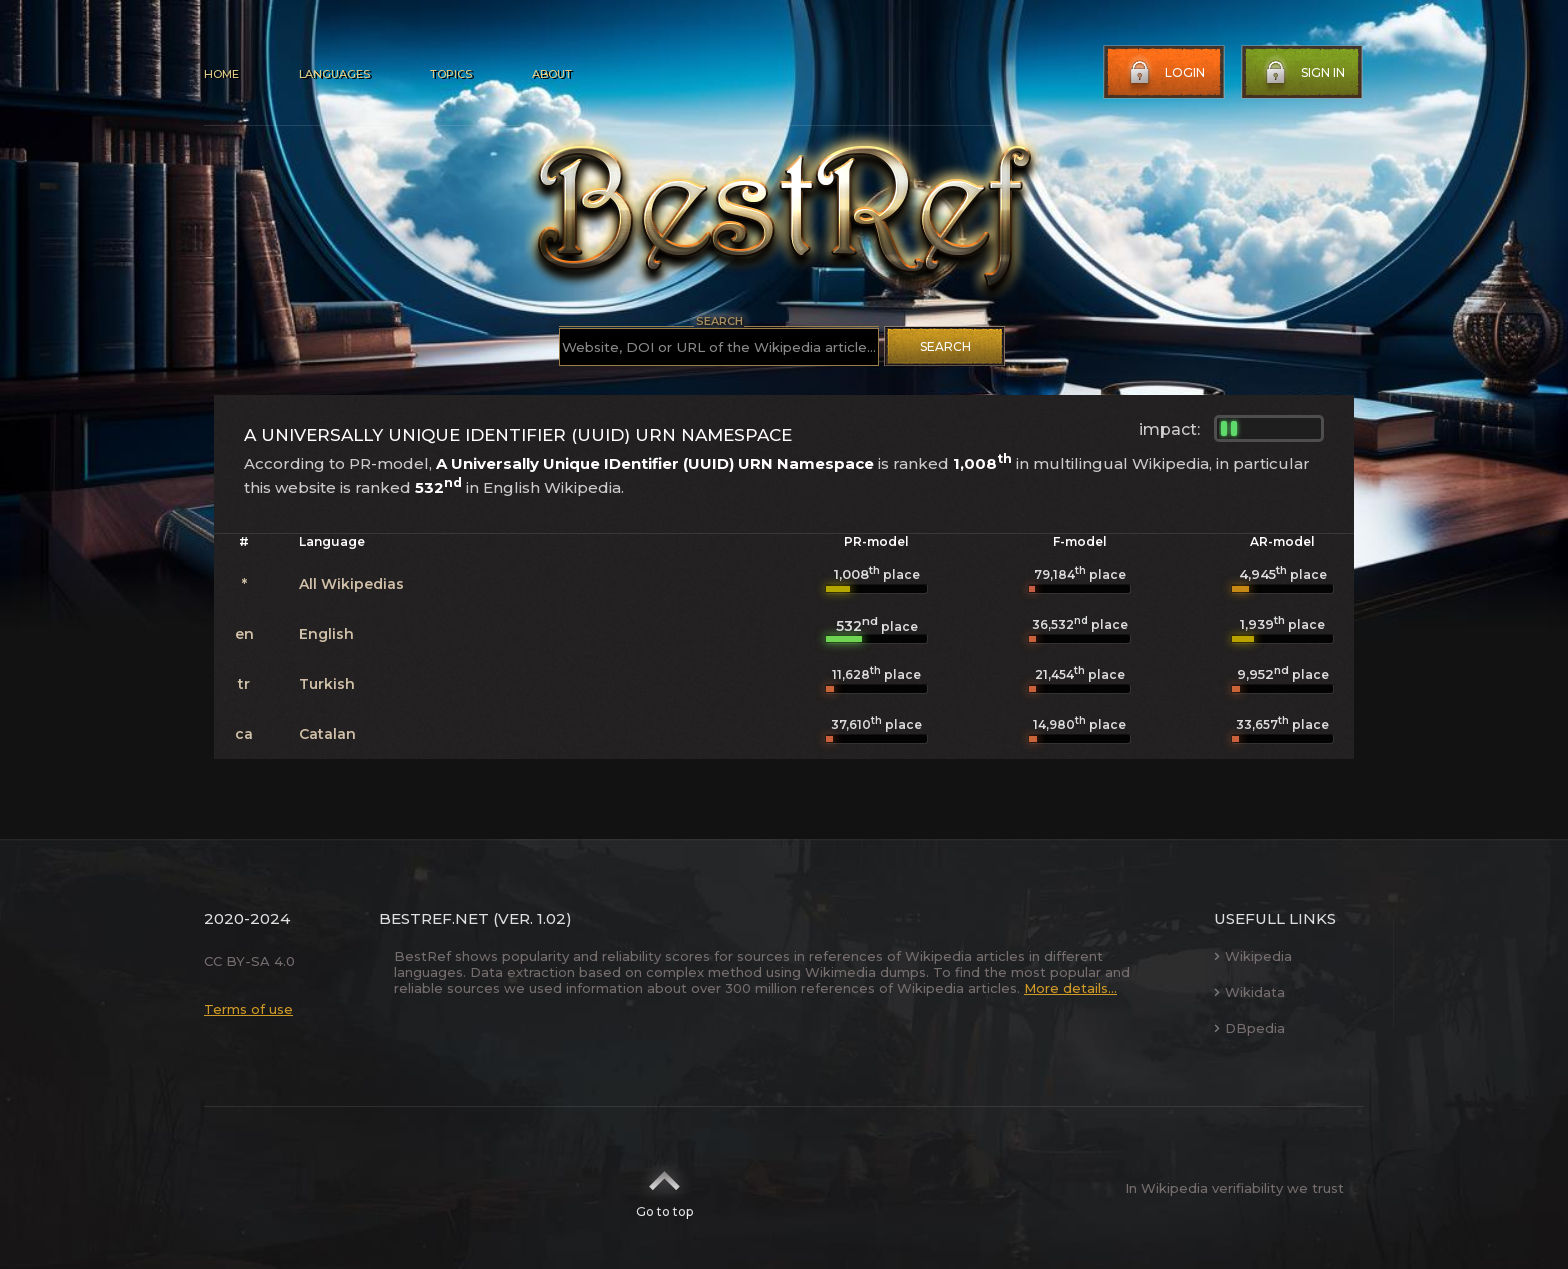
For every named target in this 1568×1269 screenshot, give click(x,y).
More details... (1070, 988)
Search (945, 346)
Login (1165, 73)
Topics (451, 74)
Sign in (1303, 73)
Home (221, 74)
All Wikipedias (351, 584)
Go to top (664, 1188)
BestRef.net (434, 918)
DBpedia (1249, 1028)
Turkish (327, 684)
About (552, 74)
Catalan (327, 734)
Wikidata (1249, 992)
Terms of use (248, 1009)
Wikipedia (1253, 956)
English (326, 634)
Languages (334, 74)
